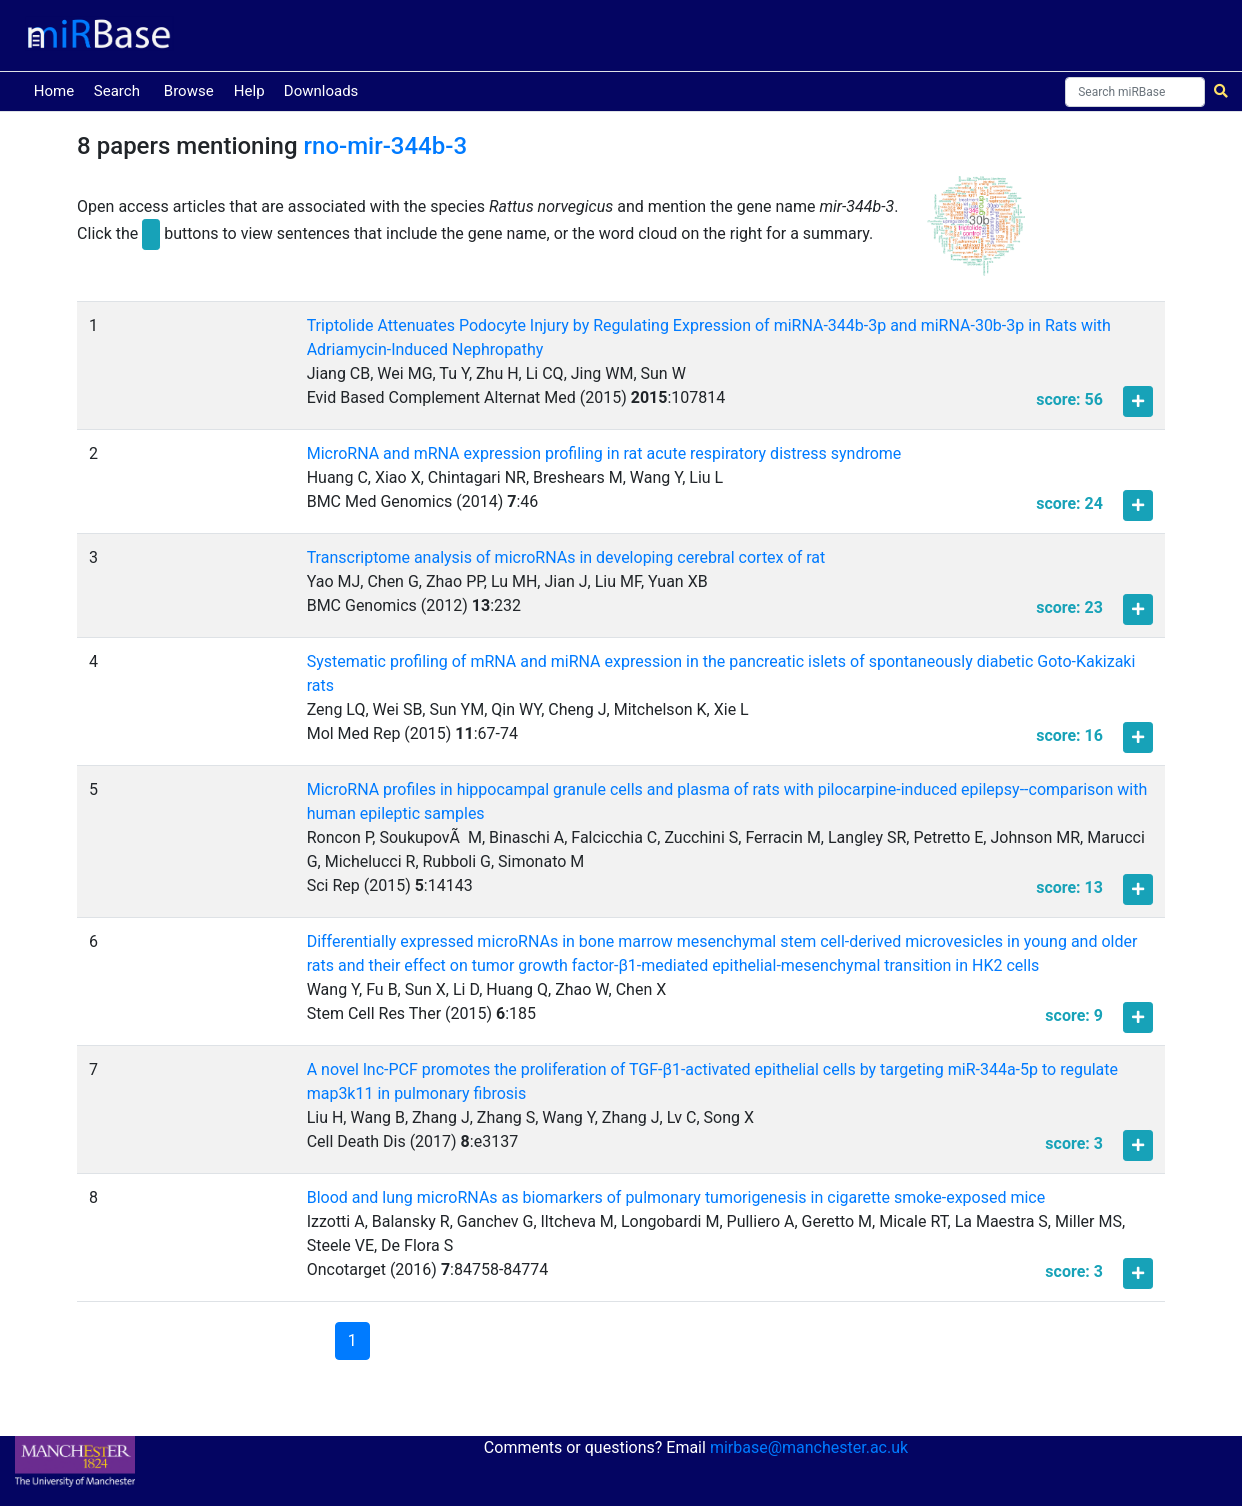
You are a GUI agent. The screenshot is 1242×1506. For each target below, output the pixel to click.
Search (117, 91)
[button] (976, 235)
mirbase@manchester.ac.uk (809, 1447)
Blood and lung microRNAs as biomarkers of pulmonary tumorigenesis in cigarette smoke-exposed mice (676, 1197)
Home (58, 89)
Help (249, 91)
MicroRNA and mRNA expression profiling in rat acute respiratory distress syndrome (604, 453)
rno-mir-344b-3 (386, 146)
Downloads (321, 91)
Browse (189, 91)
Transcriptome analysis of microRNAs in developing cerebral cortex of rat (566, 557)
